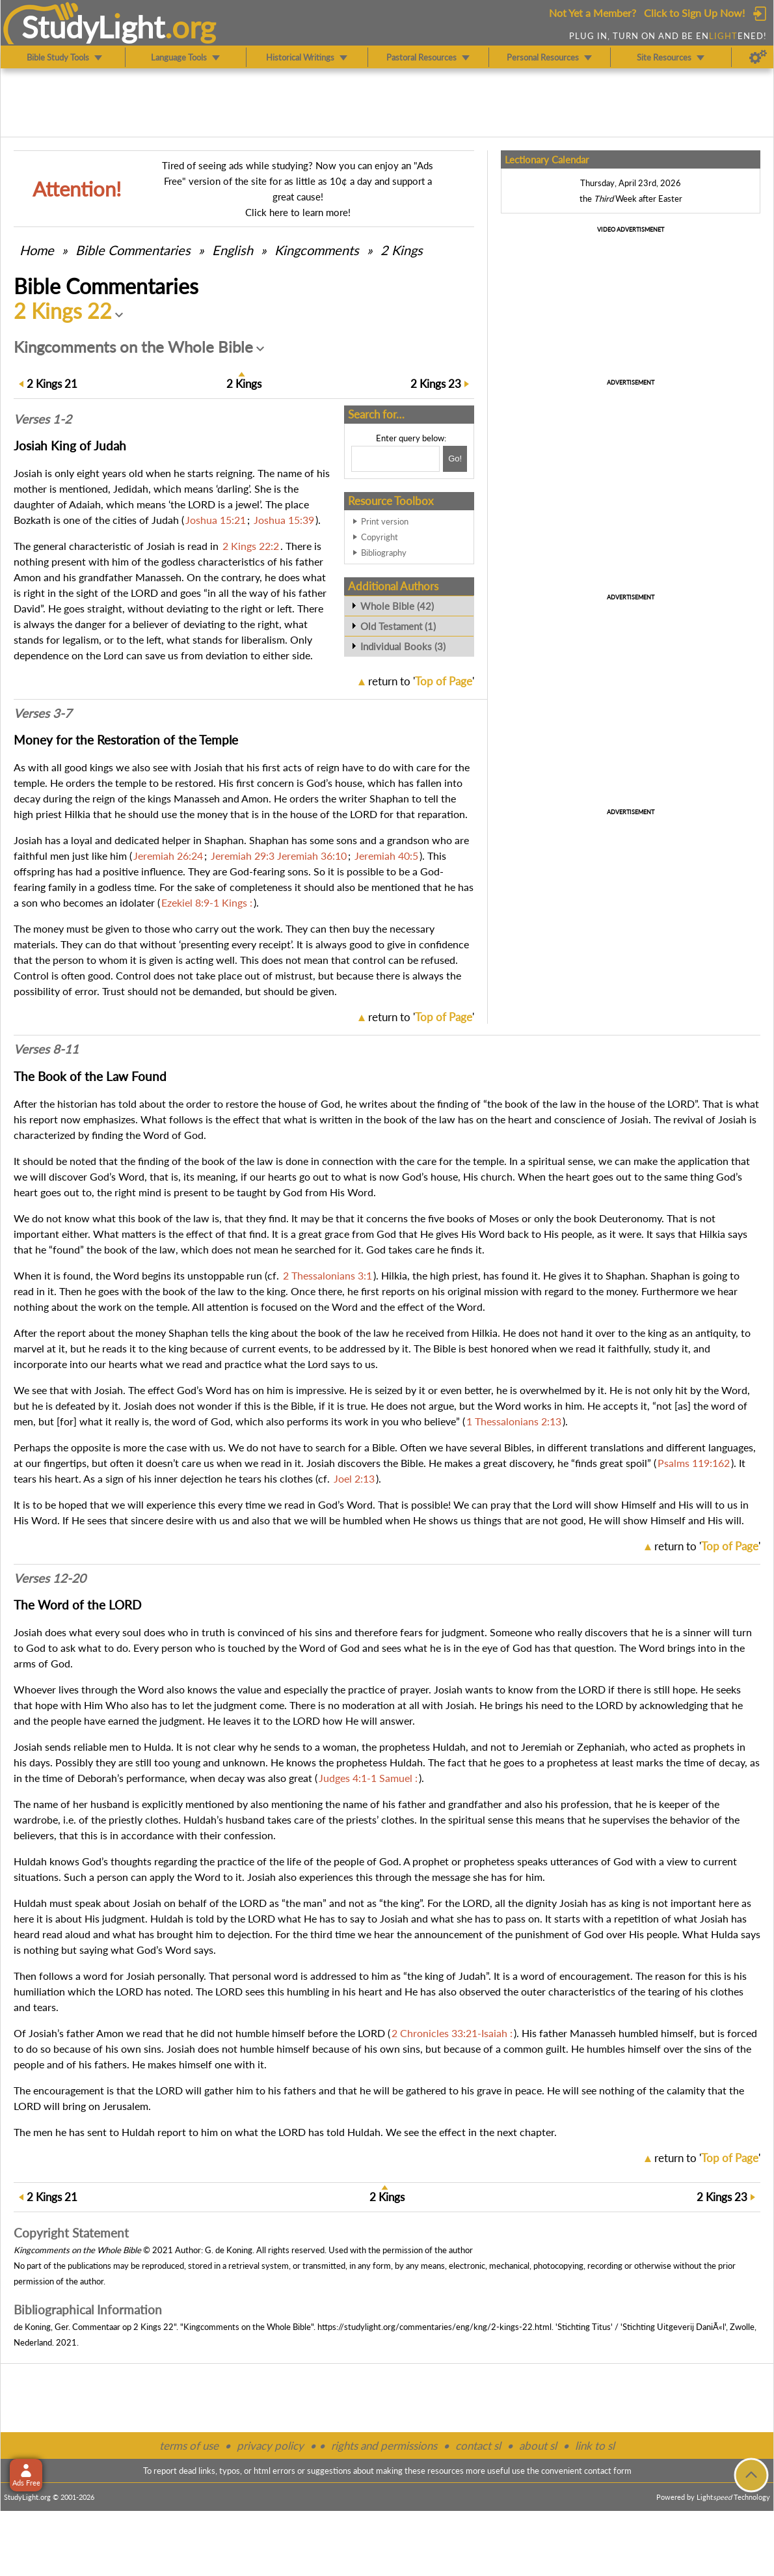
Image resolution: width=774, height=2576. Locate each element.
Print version (384, 521)
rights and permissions (384, 2445)
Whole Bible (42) (397, 606)
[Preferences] (758, 57)
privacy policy (270, 2445)
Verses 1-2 (43, 419)
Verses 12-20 (50, 1578)
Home (37, 250)
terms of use (189, 2445)
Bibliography (384, 552)
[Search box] (395, 459)
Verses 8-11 (46, 1049)
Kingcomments (316, 250)
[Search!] (455, 459)
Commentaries (133, 250)
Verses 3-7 (43, 713)
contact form (608, 2470)
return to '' (421, 681)
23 (435, 384)
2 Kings (401, 250)
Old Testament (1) (398, 626)
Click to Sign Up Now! (694, 13)
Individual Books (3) (403, 646)
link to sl (595, 2445)
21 (52, 384)
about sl (538, 2445)
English (232, 250)
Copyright (379, 537)
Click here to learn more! (298, 212)
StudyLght (93, 26)
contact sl (478, 2445)
